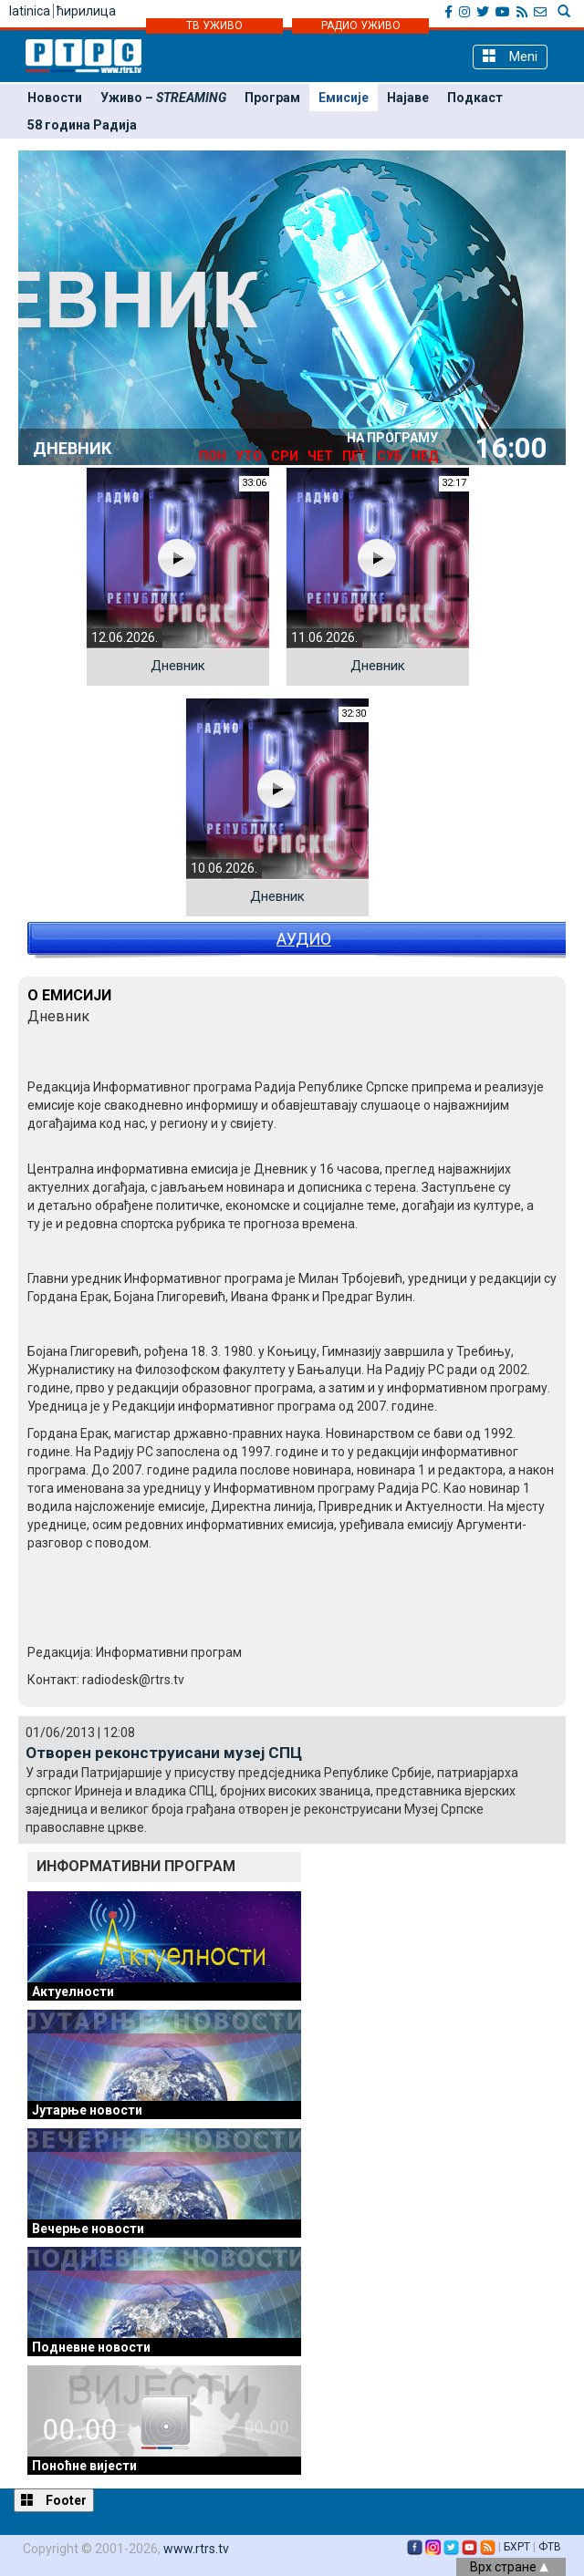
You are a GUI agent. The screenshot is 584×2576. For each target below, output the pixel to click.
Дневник (178, 665)
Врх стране (509, 2567)
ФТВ (549, 2546)
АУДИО (303, 938)
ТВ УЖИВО (214, 25)
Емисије (343, 97)
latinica (29, 11)
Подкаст (475, 97)
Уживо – (163, 97)
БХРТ (517, 2546)
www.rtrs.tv (196, 2548)
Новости (54, 97)
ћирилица (86, 11)
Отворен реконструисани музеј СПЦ (164, 1752)
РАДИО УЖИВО (361, 25)
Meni (510, 56)
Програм (272, 97)
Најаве (408, 97)
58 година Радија (82, 125)
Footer (54, 2500)
